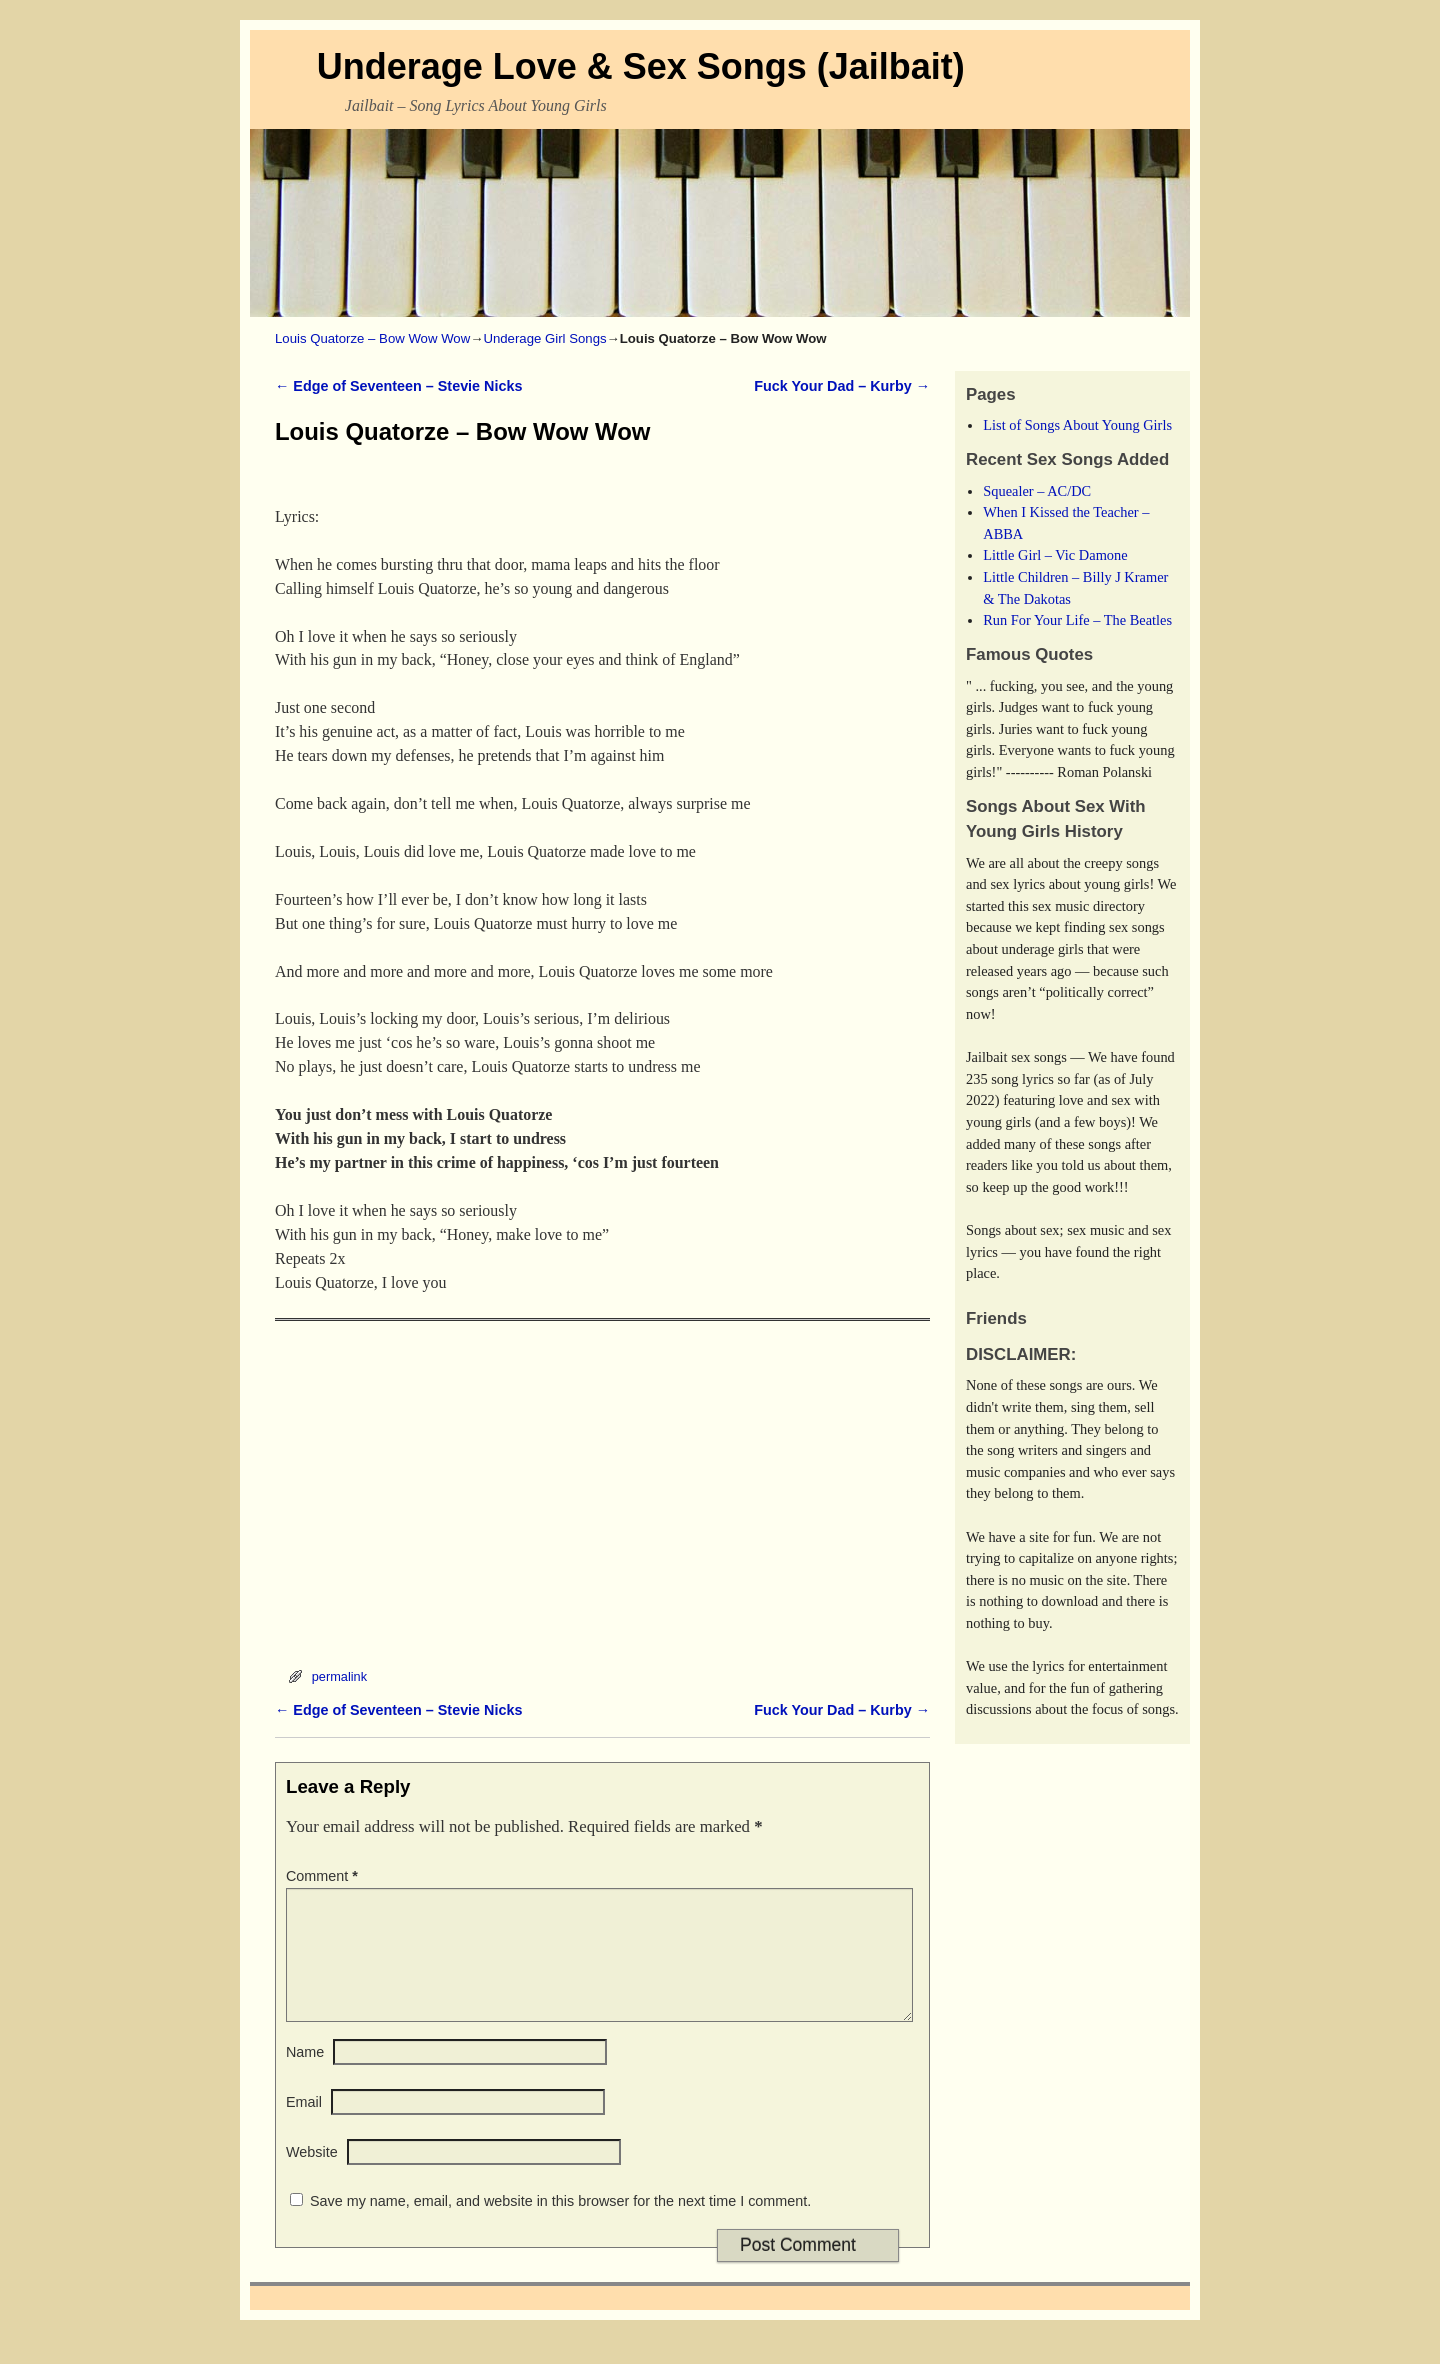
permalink (339, 1676)
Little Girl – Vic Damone (1055, 555)
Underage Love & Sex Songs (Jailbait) (641, 66)
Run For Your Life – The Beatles (1077, 620)
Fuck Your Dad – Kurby (842, 386)
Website (312, 2176)
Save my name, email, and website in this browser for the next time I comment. (560, 2225)
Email (304, 2126)
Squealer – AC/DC (1037, 491)
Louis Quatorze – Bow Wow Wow (372, 338)
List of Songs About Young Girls (1077, 425)
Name (305, 2076)
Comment (324, 1876)
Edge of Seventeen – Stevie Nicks (398, 386)
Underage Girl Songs (544, 338)
